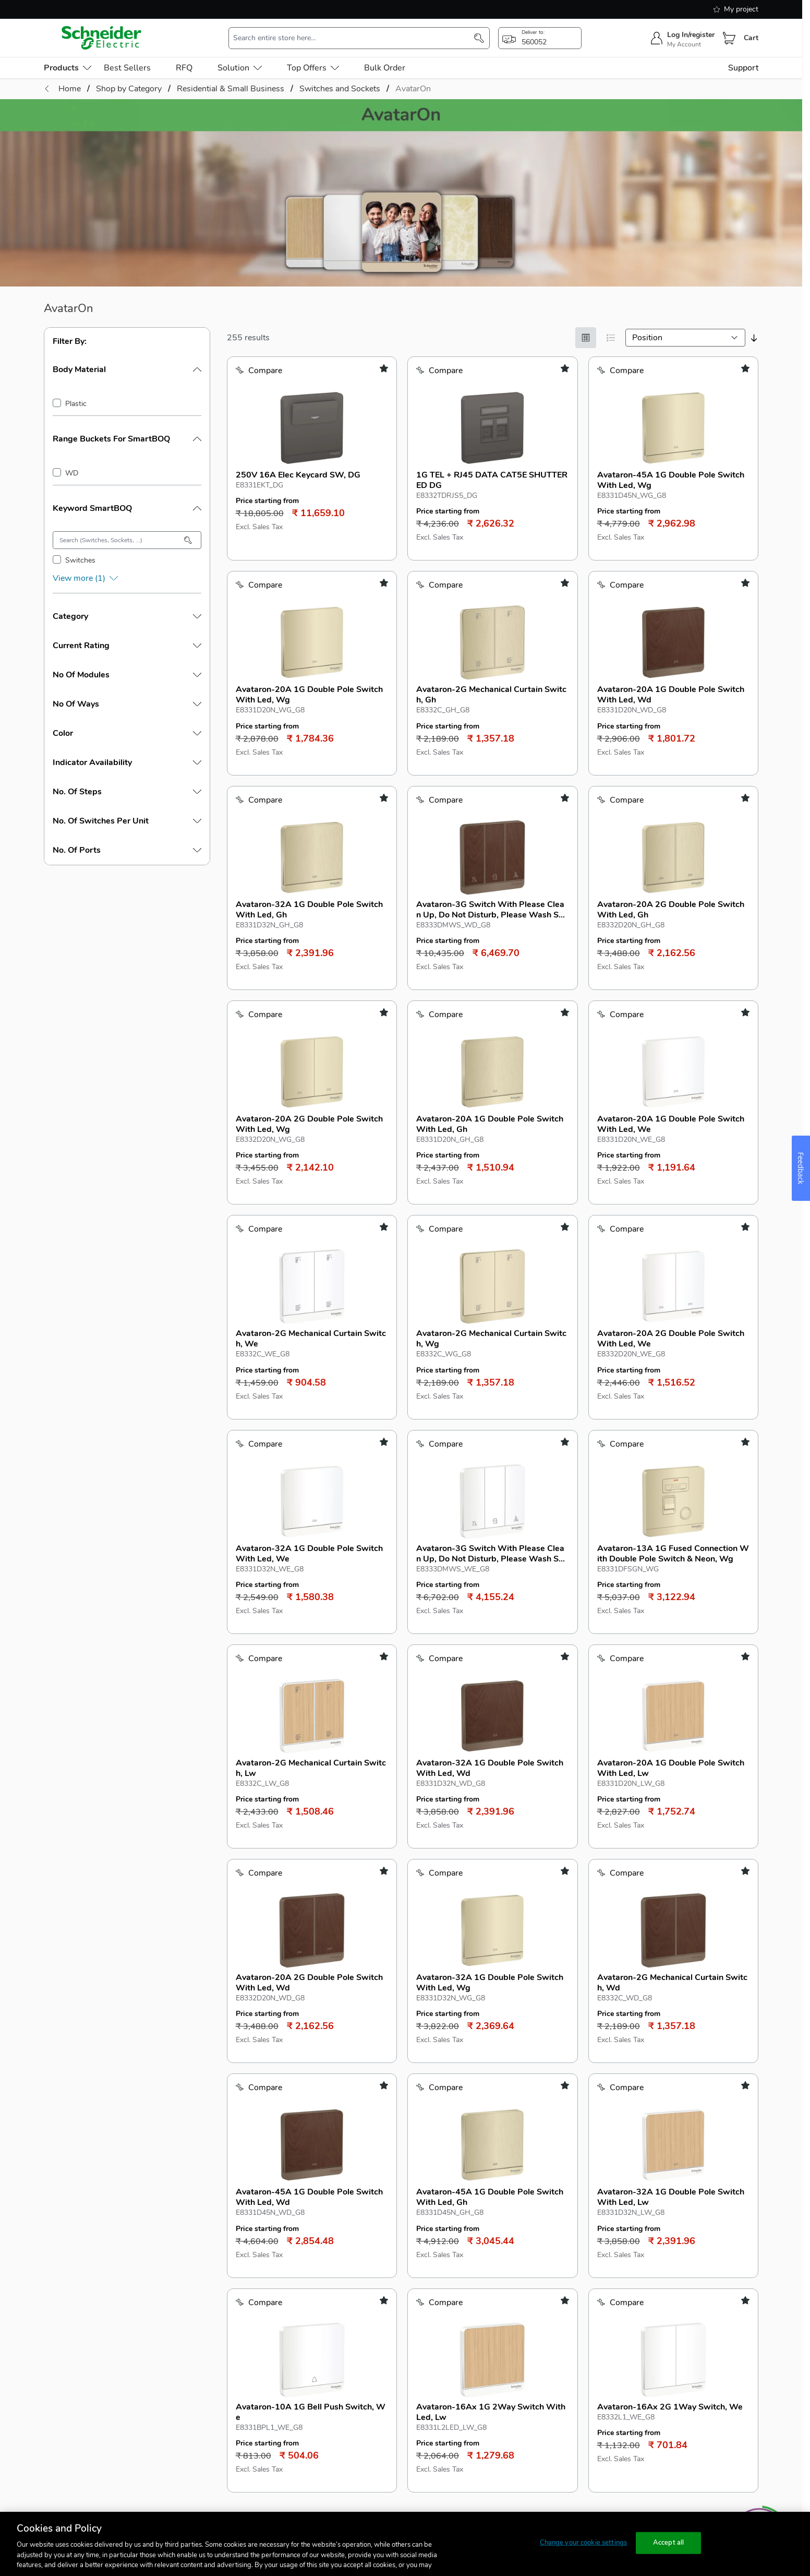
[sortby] (685, 338)
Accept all (668, 2542)
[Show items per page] (501, 2141)
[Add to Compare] (259, 370)
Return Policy (510, 2321)
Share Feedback (661, 2333)
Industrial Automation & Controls (105, 2366)
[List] (611, 337)
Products (65, 2230)
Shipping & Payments (524, 2344)
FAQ (346, 2252)
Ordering (354, 2275)
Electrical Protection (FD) (90, 2275)
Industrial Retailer (223, 2275)
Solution (239, 68)
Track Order (360, 2366)
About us (506, 2230)
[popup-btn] (540, 38)
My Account (684, 44)
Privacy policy (510, 2298)
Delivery (353, 2321)
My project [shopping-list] (736, 9)
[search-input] (353, 38)
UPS (52, 2298)
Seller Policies (217, 2402)
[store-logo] (102, 38)
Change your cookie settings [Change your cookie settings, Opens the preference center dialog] (583, 2542)
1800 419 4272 (663, 2275)
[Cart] (729, 38)
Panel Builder (215, 2321)
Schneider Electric (313, 2174)
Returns (352, 2344)
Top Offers (313, 68)
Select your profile (233, 2230)
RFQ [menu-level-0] (184, 68)
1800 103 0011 (663, 2252)
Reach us (654, 2230)
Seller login (211, 2379)
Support (743, 68)
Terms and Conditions (525, 2275)
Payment (354, 2298)
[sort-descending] (753, 337)
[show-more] (127, 578)
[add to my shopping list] (384, 368)
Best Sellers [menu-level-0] (127, 68)
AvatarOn (413, 88)
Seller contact (223, 2357)
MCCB (56, 2321)
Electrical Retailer (223, 2252)
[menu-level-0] (67, 68)
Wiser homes (69, 2344)
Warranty (502, 2366)
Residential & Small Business (97, 2252)
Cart (751, 38)
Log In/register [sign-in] (691, 35)
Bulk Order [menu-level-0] (384, 68)
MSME (202, 2298)
